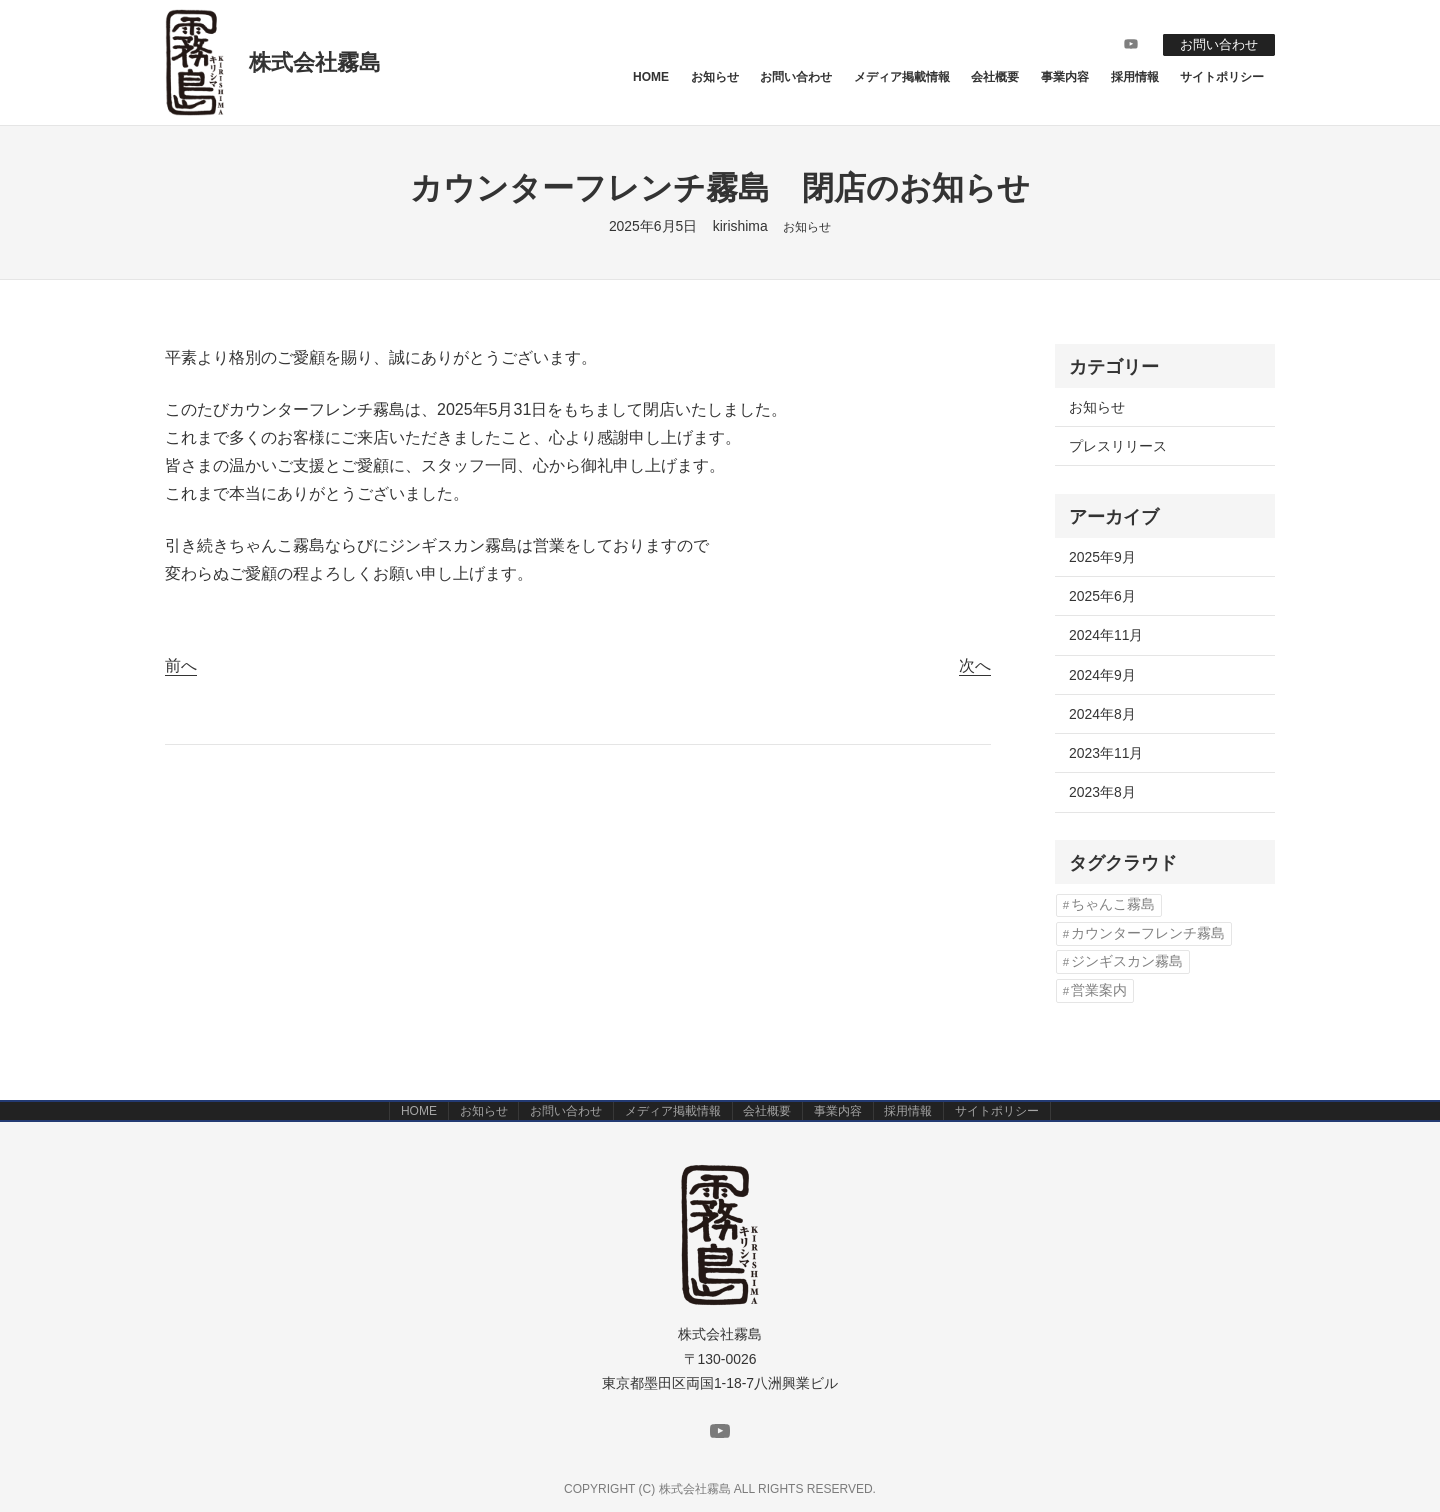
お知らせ (807, 227)
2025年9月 (1102, 557)
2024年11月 (1106, 635)
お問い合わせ (1214, 44)
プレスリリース (1118, 446)
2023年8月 (1102, 792)
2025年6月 (1102, 596)
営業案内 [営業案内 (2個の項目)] (1099, 990)
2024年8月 (1102, 714)
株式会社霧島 (315, 62)
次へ (975, 665)
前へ (181, 665)
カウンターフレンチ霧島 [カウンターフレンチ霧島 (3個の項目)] (1148, 933)
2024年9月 (1102, 675)
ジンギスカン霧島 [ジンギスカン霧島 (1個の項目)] (1127, 961)
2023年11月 (1106, 753)
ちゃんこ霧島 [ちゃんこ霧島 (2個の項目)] (1113, 904)
